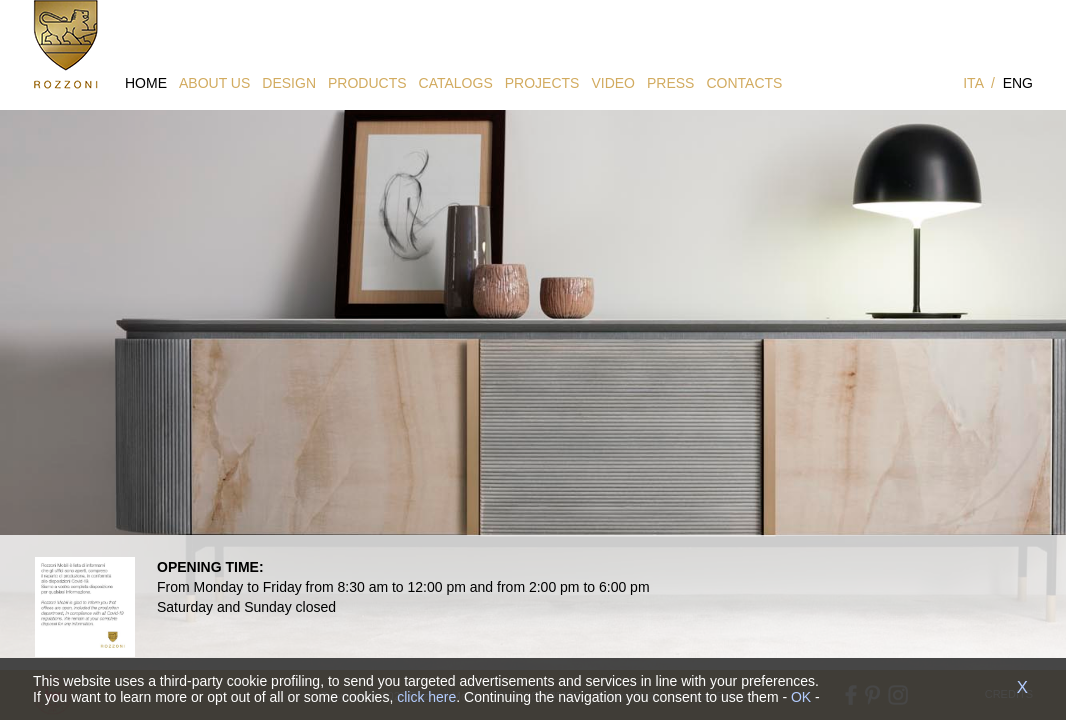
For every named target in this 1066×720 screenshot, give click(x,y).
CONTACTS (744, 83)
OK (801, 697)
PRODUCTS (367, 83)
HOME (146, 83)
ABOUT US (214, 83)
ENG (1018, 83)
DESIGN (289, 83)
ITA (973, 83)
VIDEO (613, 83)
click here (426, 697)
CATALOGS (456, 83)
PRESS (670, 83)
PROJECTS (542, 83)
